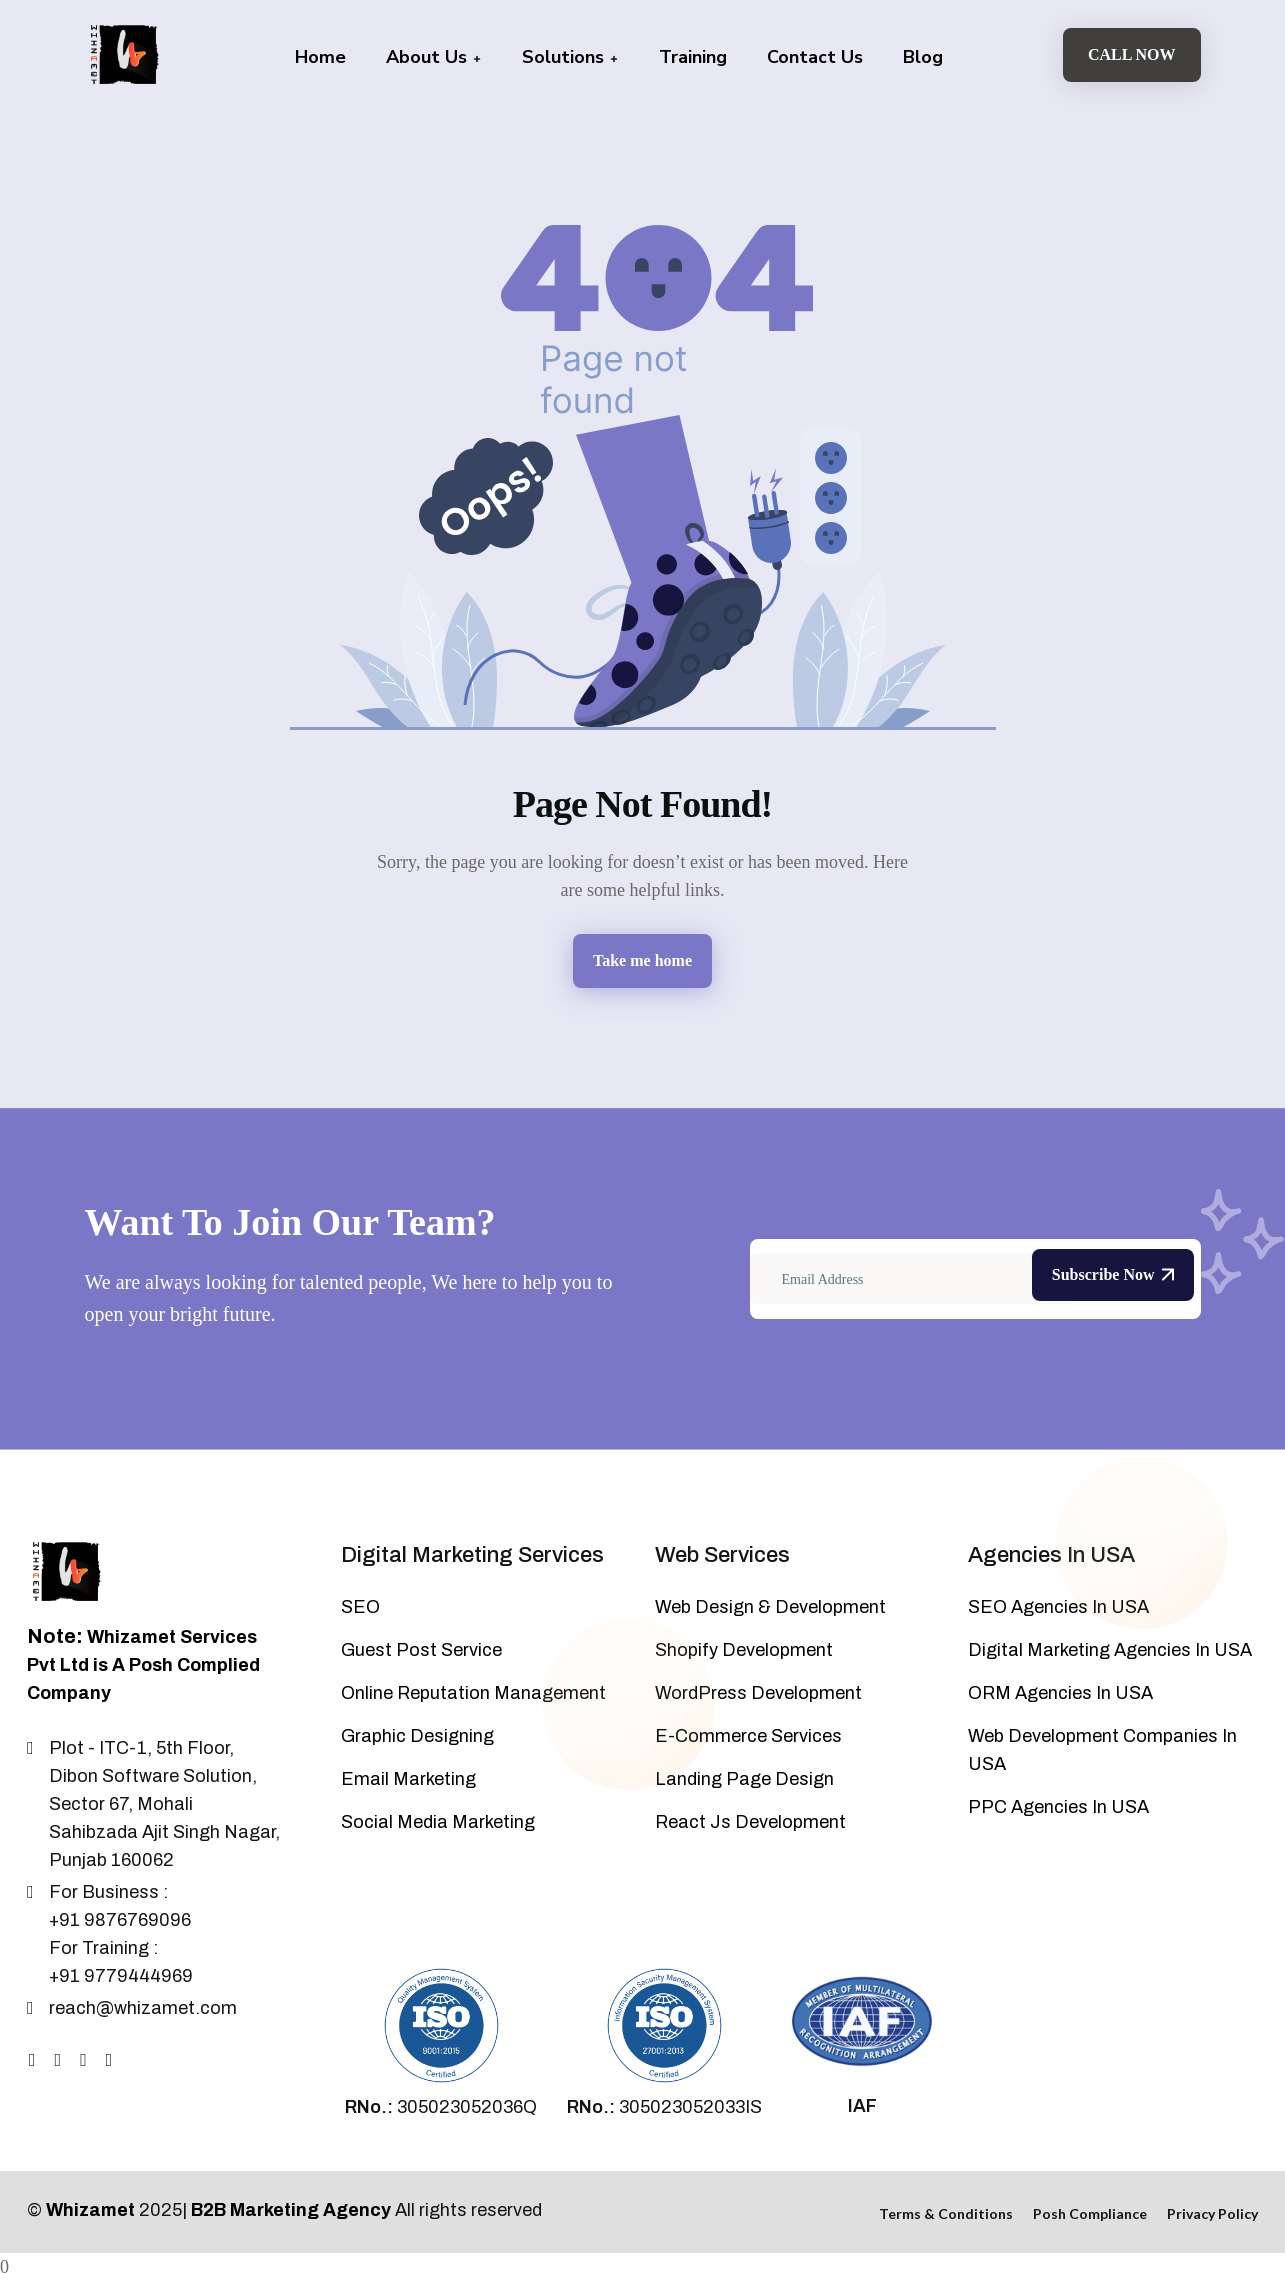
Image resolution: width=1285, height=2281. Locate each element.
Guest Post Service (421, 1650)
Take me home (642, 960)
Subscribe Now (1113, 1274)
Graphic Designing (417, 1736)
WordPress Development (758, 1693)
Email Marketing (408, 1779)
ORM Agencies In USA (1060, 1693)
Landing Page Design (744, 1779)
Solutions (570, 57)
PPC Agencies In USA (1058, 1807)
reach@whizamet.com (143, 2008)
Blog (923, 57)
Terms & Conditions (946, 2213)
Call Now (1132, 54)
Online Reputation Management (473, 1693)
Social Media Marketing (438, 1822)
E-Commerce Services (748, 1736)
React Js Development (750, 1822)
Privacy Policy (1212, 2213)
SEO (360, 1607)
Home (320, 57)
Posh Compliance (1090, 2213)
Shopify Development (744, 1650)
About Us (434, 57)
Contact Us (815, 57)
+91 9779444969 (121, 1976)
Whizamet (90, 2210)
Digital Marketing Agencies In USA (1110, 1650)
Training (693, 57)
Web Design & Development (770, 1607)
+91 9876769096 (120, 1920)
